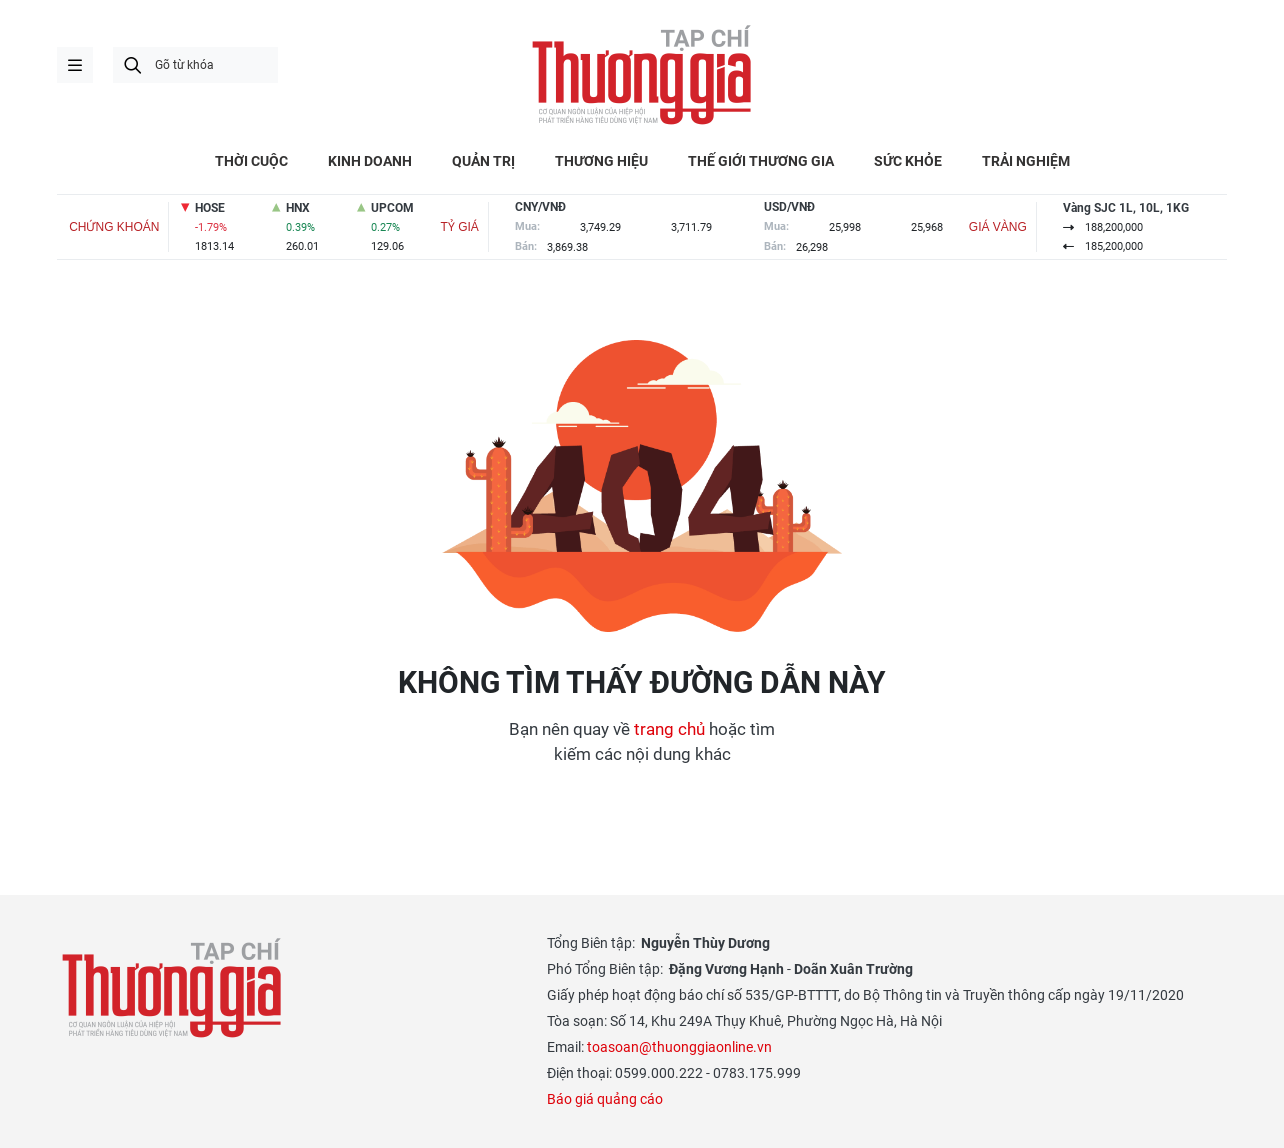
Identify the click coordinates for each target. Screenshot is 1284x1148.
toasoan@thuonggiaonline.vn (679, 1047)
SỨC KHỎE (908, 161)
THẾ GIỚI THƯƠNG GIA (761, 161)
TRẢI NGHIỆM (1026, 161)
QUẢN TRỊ (483, 161)
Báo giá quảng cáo (605, 1099)
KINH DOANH (370, 161)
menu (75, 65)
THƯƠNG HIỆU (601, 161)
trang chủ (669, 729)
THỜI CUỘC (251, 161)
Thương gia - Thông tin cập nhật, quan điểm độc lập (642, 75)
